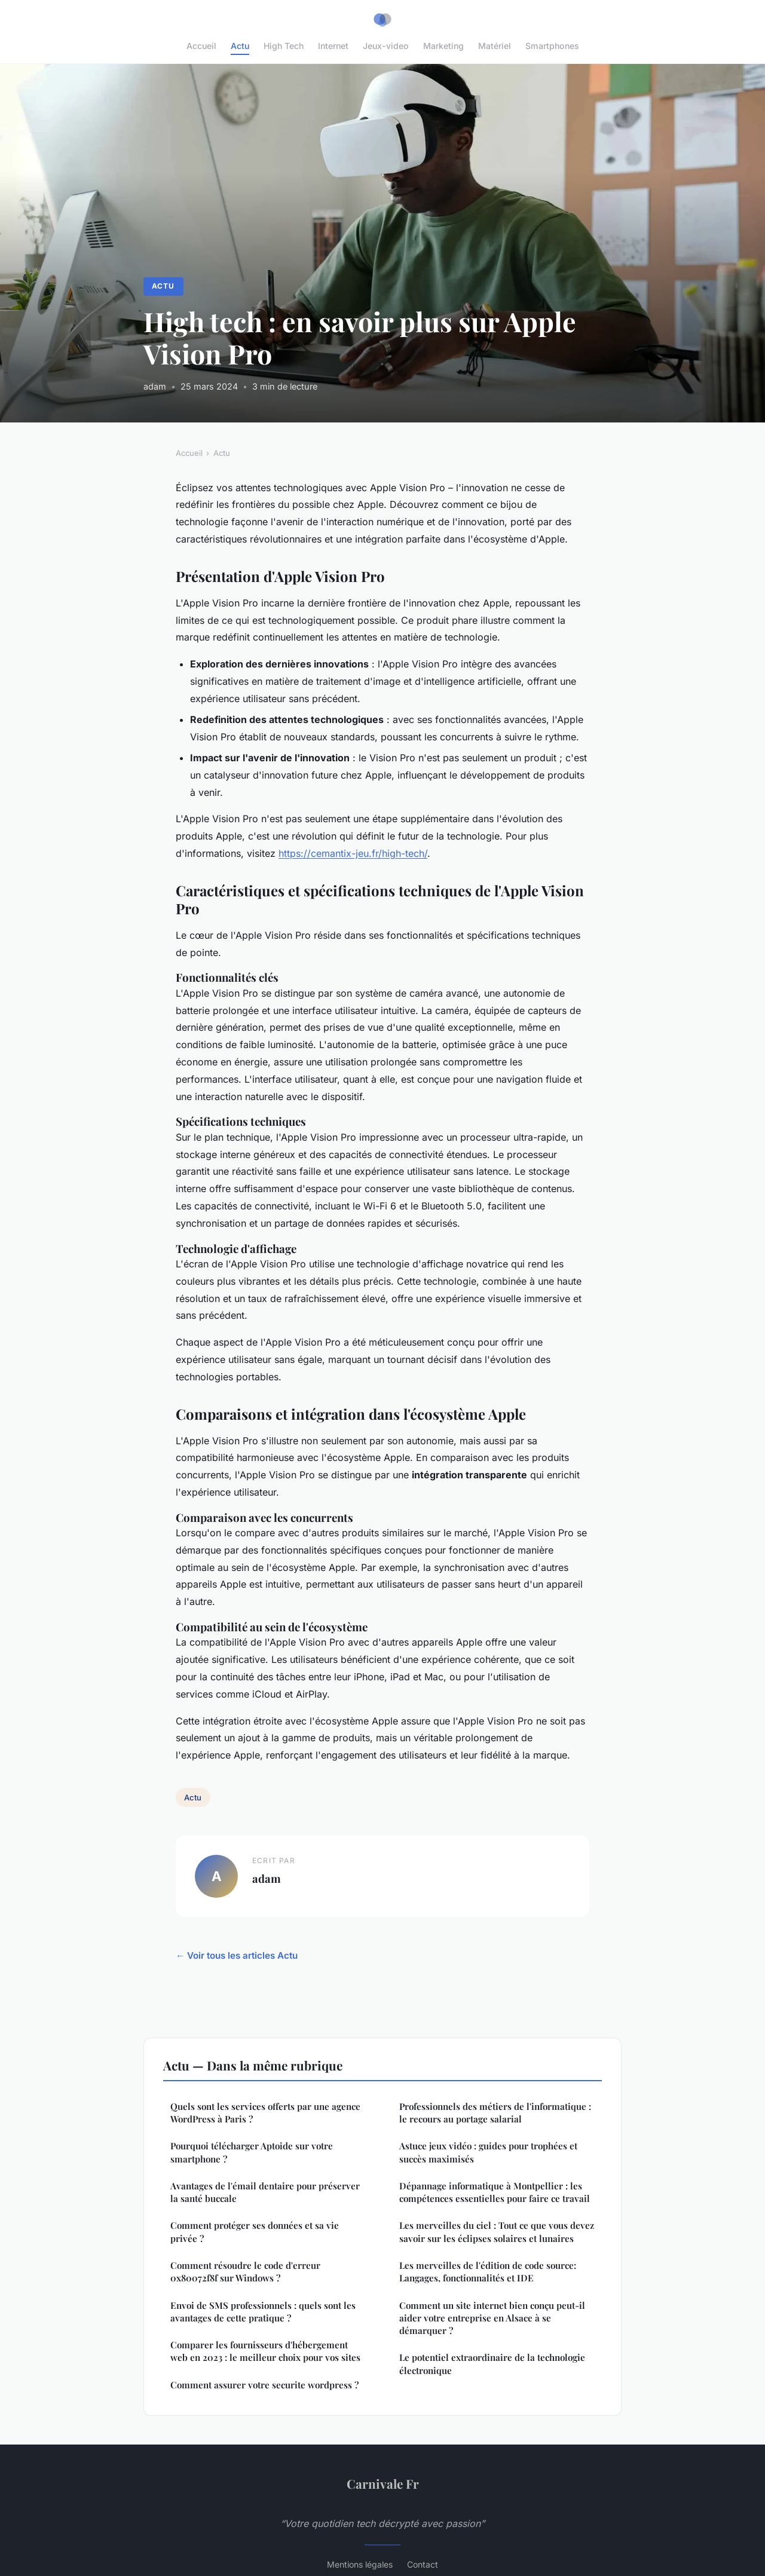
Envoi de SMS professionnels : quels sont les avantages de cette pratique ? (263, 2311)
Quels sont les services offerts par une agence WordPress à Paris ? (265, 2112)
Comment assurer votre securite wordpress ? (264, 2385)
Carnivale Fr (383, 2483)
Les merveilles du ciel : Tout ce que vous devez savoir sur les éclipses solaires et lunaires (496, 2231)
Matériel (494, 46)
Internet (333, 46)
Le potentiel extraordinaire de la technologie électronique (492, 2363)
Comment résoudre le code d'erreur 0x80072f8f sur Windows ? (245, 2271)
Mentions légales (360, 2564)
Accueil (201, 46)
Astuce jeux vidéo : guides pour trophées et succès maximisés (488, 2152)
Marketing (443, 46)
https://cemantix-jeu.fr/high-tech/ (353, 853)
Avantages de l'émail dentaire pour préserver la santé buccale (265, 2192)
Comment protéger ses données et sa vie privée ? (254, 2231)
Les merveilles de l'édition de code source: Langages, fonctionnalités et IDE (487, 2271)
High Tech (284, 46)
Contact (422, 2564)
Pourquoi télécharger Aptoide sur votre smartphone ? (251, 2152)
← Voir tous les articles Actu (237, 1955)
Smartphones (552, 46)
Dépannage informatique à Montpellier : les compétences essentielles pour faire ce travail (494, 2192)
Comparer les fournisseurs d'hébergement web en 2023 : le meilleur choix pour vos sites (265, 2351)
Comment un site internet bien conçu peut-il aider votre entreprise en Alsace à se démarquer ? (492, 2318)
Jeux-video (386, 46)
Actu (240, 46)
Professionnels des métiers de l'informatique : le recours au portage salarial (495, 2112)
